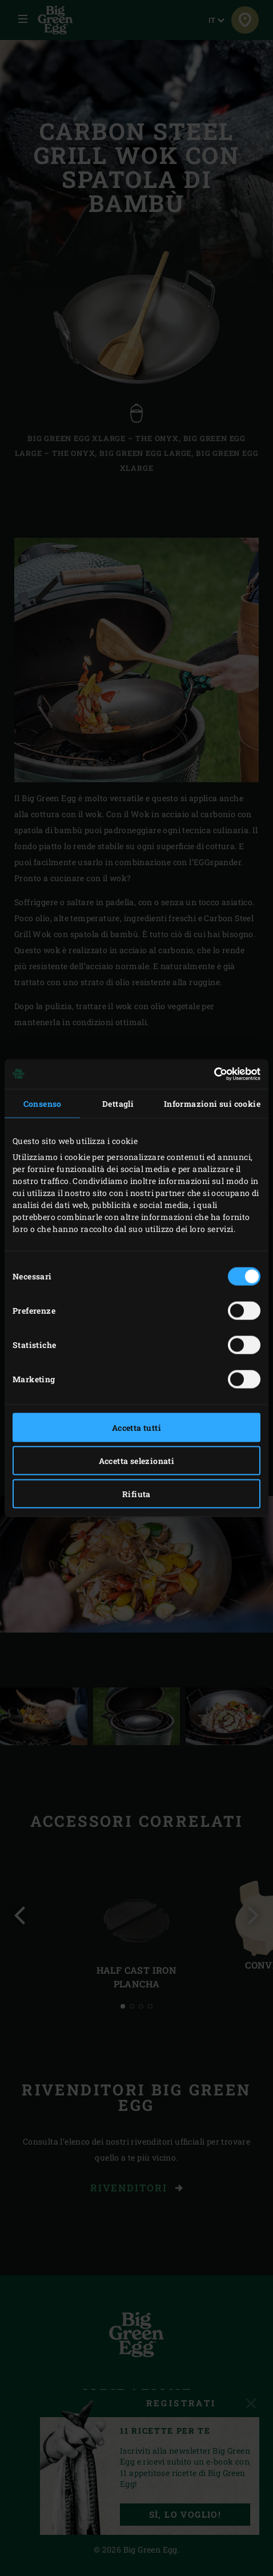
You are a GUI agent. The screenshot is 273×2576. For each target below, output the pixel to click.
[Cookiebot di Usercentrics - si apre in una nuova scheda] (210, 1074)
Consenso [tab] (42, 1103)
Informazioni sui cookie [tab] (212, 1103)
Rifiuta (136, 1493)
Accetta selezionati (137, 1460)
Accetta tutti (136, 1427)
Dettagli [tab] (118, 1103)
